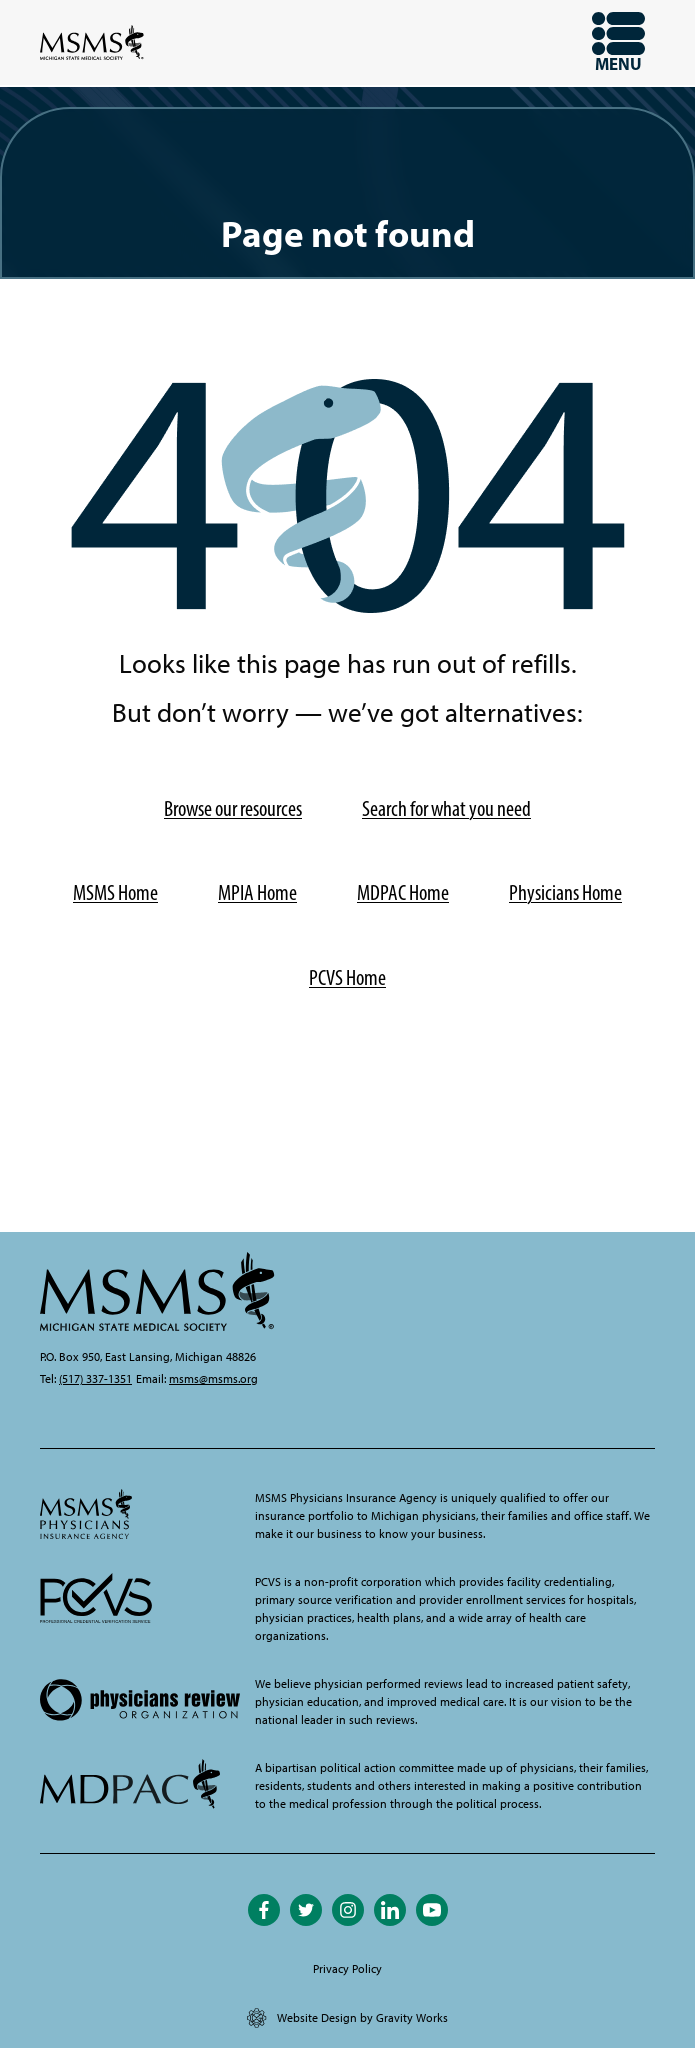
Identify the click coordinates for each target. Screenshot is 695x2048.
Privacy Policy (347, 1969)
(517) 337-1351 (95, 1379)
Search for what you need (446, 808)
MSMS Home (115, 892)
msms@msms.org (213, 1379)
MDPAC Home (403, 892)
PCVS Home (347, 977)
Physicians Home (565, 892)
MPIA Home (257, 892)
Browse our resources (233, 808)
